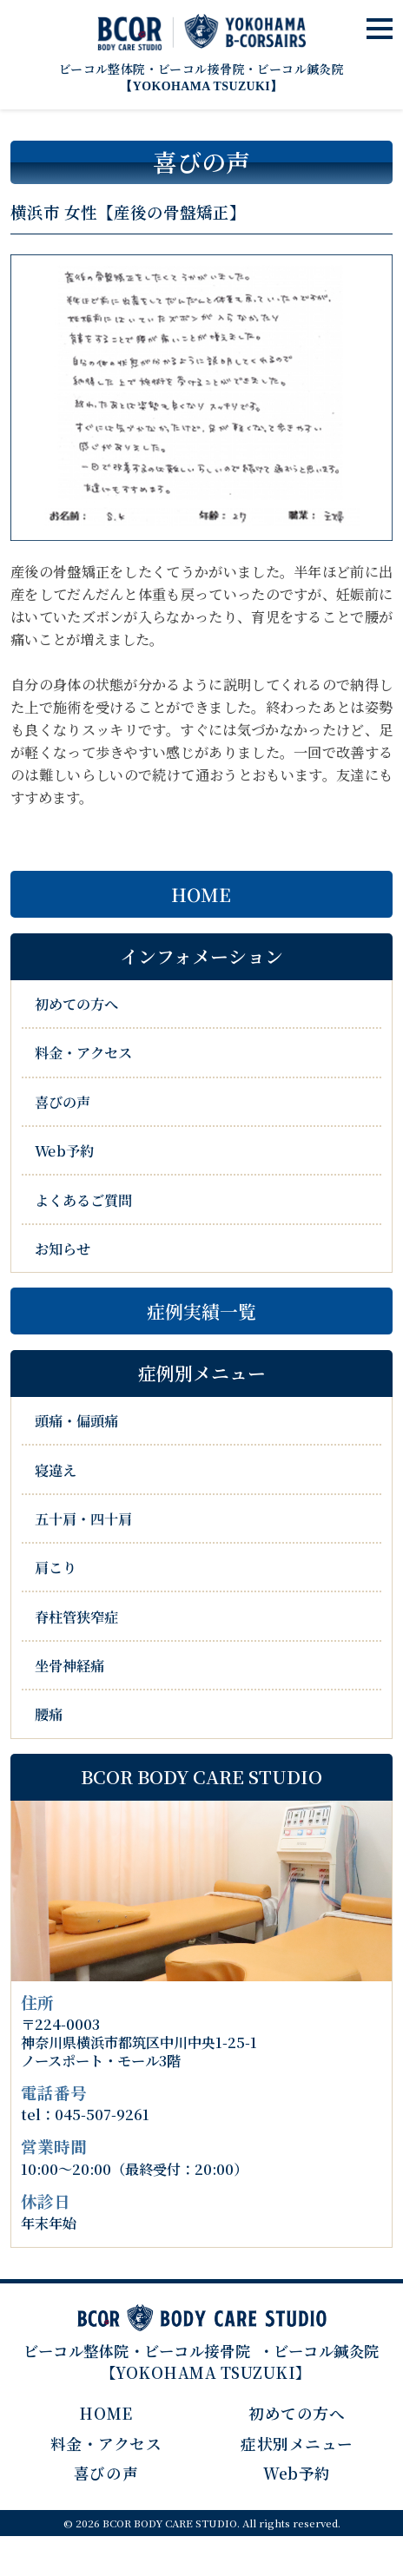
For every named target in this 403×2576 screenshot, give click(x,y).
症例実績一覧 (201, 1311)
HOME (201, 894)
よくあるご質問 (83, 1199)
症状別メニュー (297, 2443)
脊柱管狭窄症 (76, 1617)
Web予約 (64, 1150)
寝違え (55, 1470)
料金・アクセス (83, 1052)
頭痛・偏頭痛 (76, 1420)
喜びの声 (62, 1102)
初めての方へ (76, 1004)
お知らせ (62, 1248)
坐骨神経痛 (69, 1665)
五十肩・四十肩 (83, 1518)
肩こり (55, 1567)
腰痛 (49, 1714)
